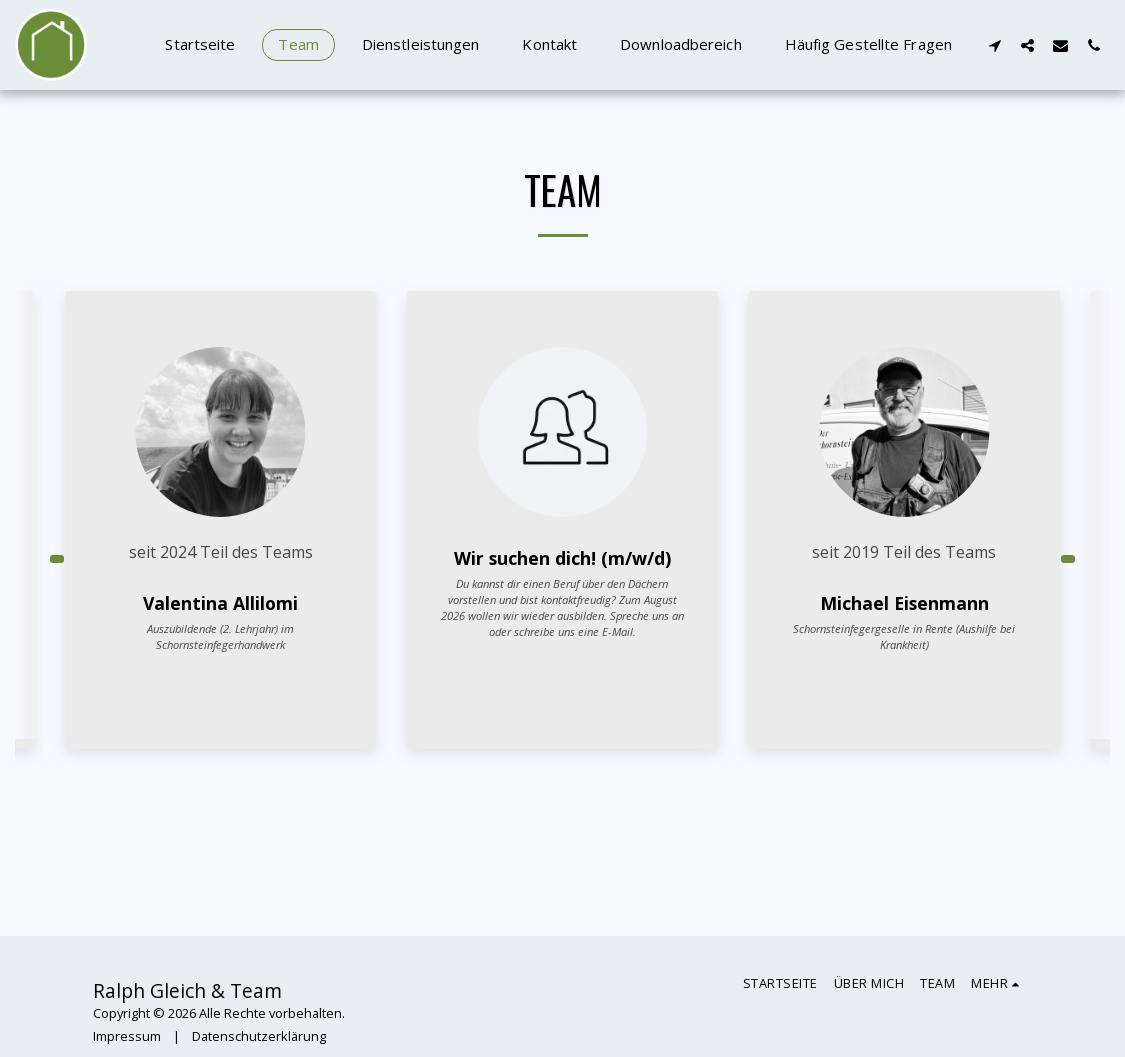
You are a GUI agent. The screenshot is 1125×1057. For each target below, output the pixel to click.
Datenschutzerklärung (259, 1036)
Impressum (127, 1036)
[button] (994, 45)
